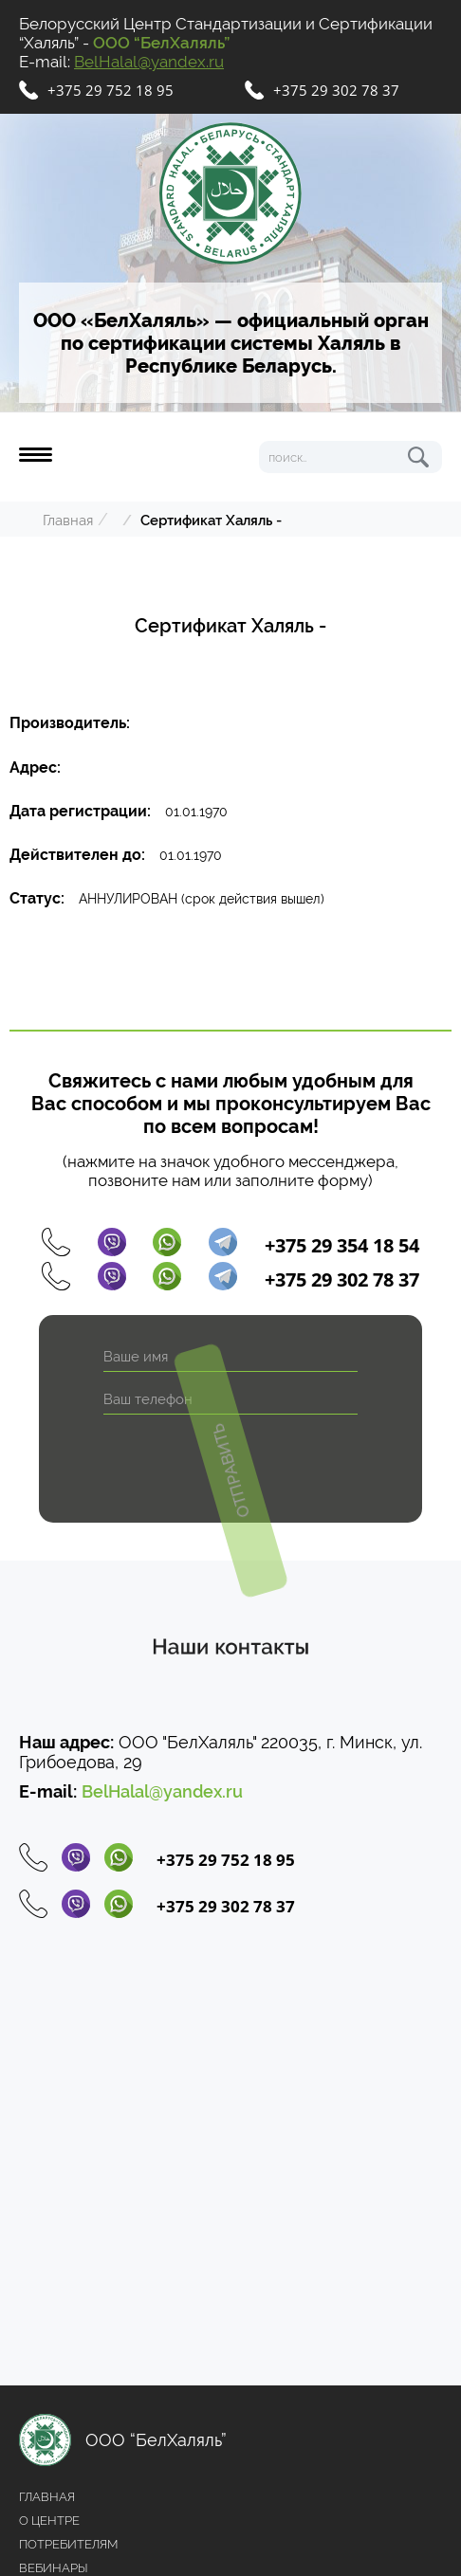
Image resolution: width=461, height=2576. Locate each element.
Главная (68, 520)
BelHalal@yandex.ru (149, 61)
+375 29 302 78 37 (336, 90)
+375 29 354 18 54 (342, 1245)
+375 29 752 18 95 (110, 90)
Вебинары (53, 2568)
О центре (49, 2520)
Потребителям (68, 2544)
